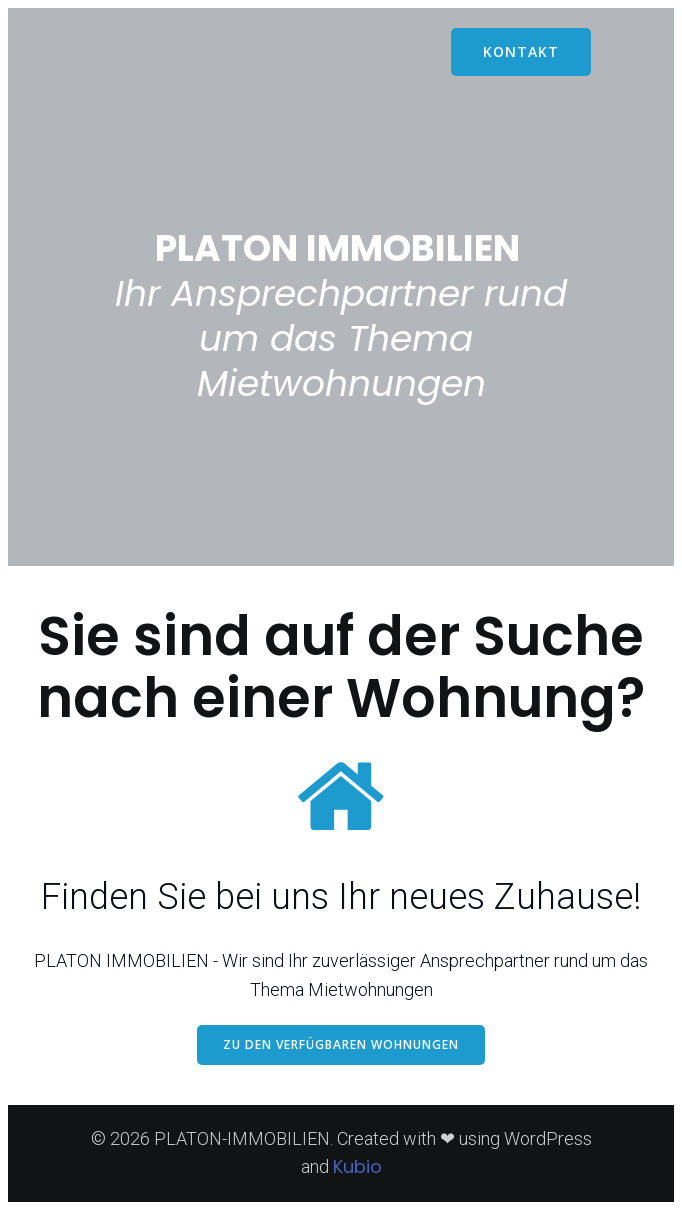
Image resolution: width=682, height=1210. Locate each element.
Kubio (357, 1166)
